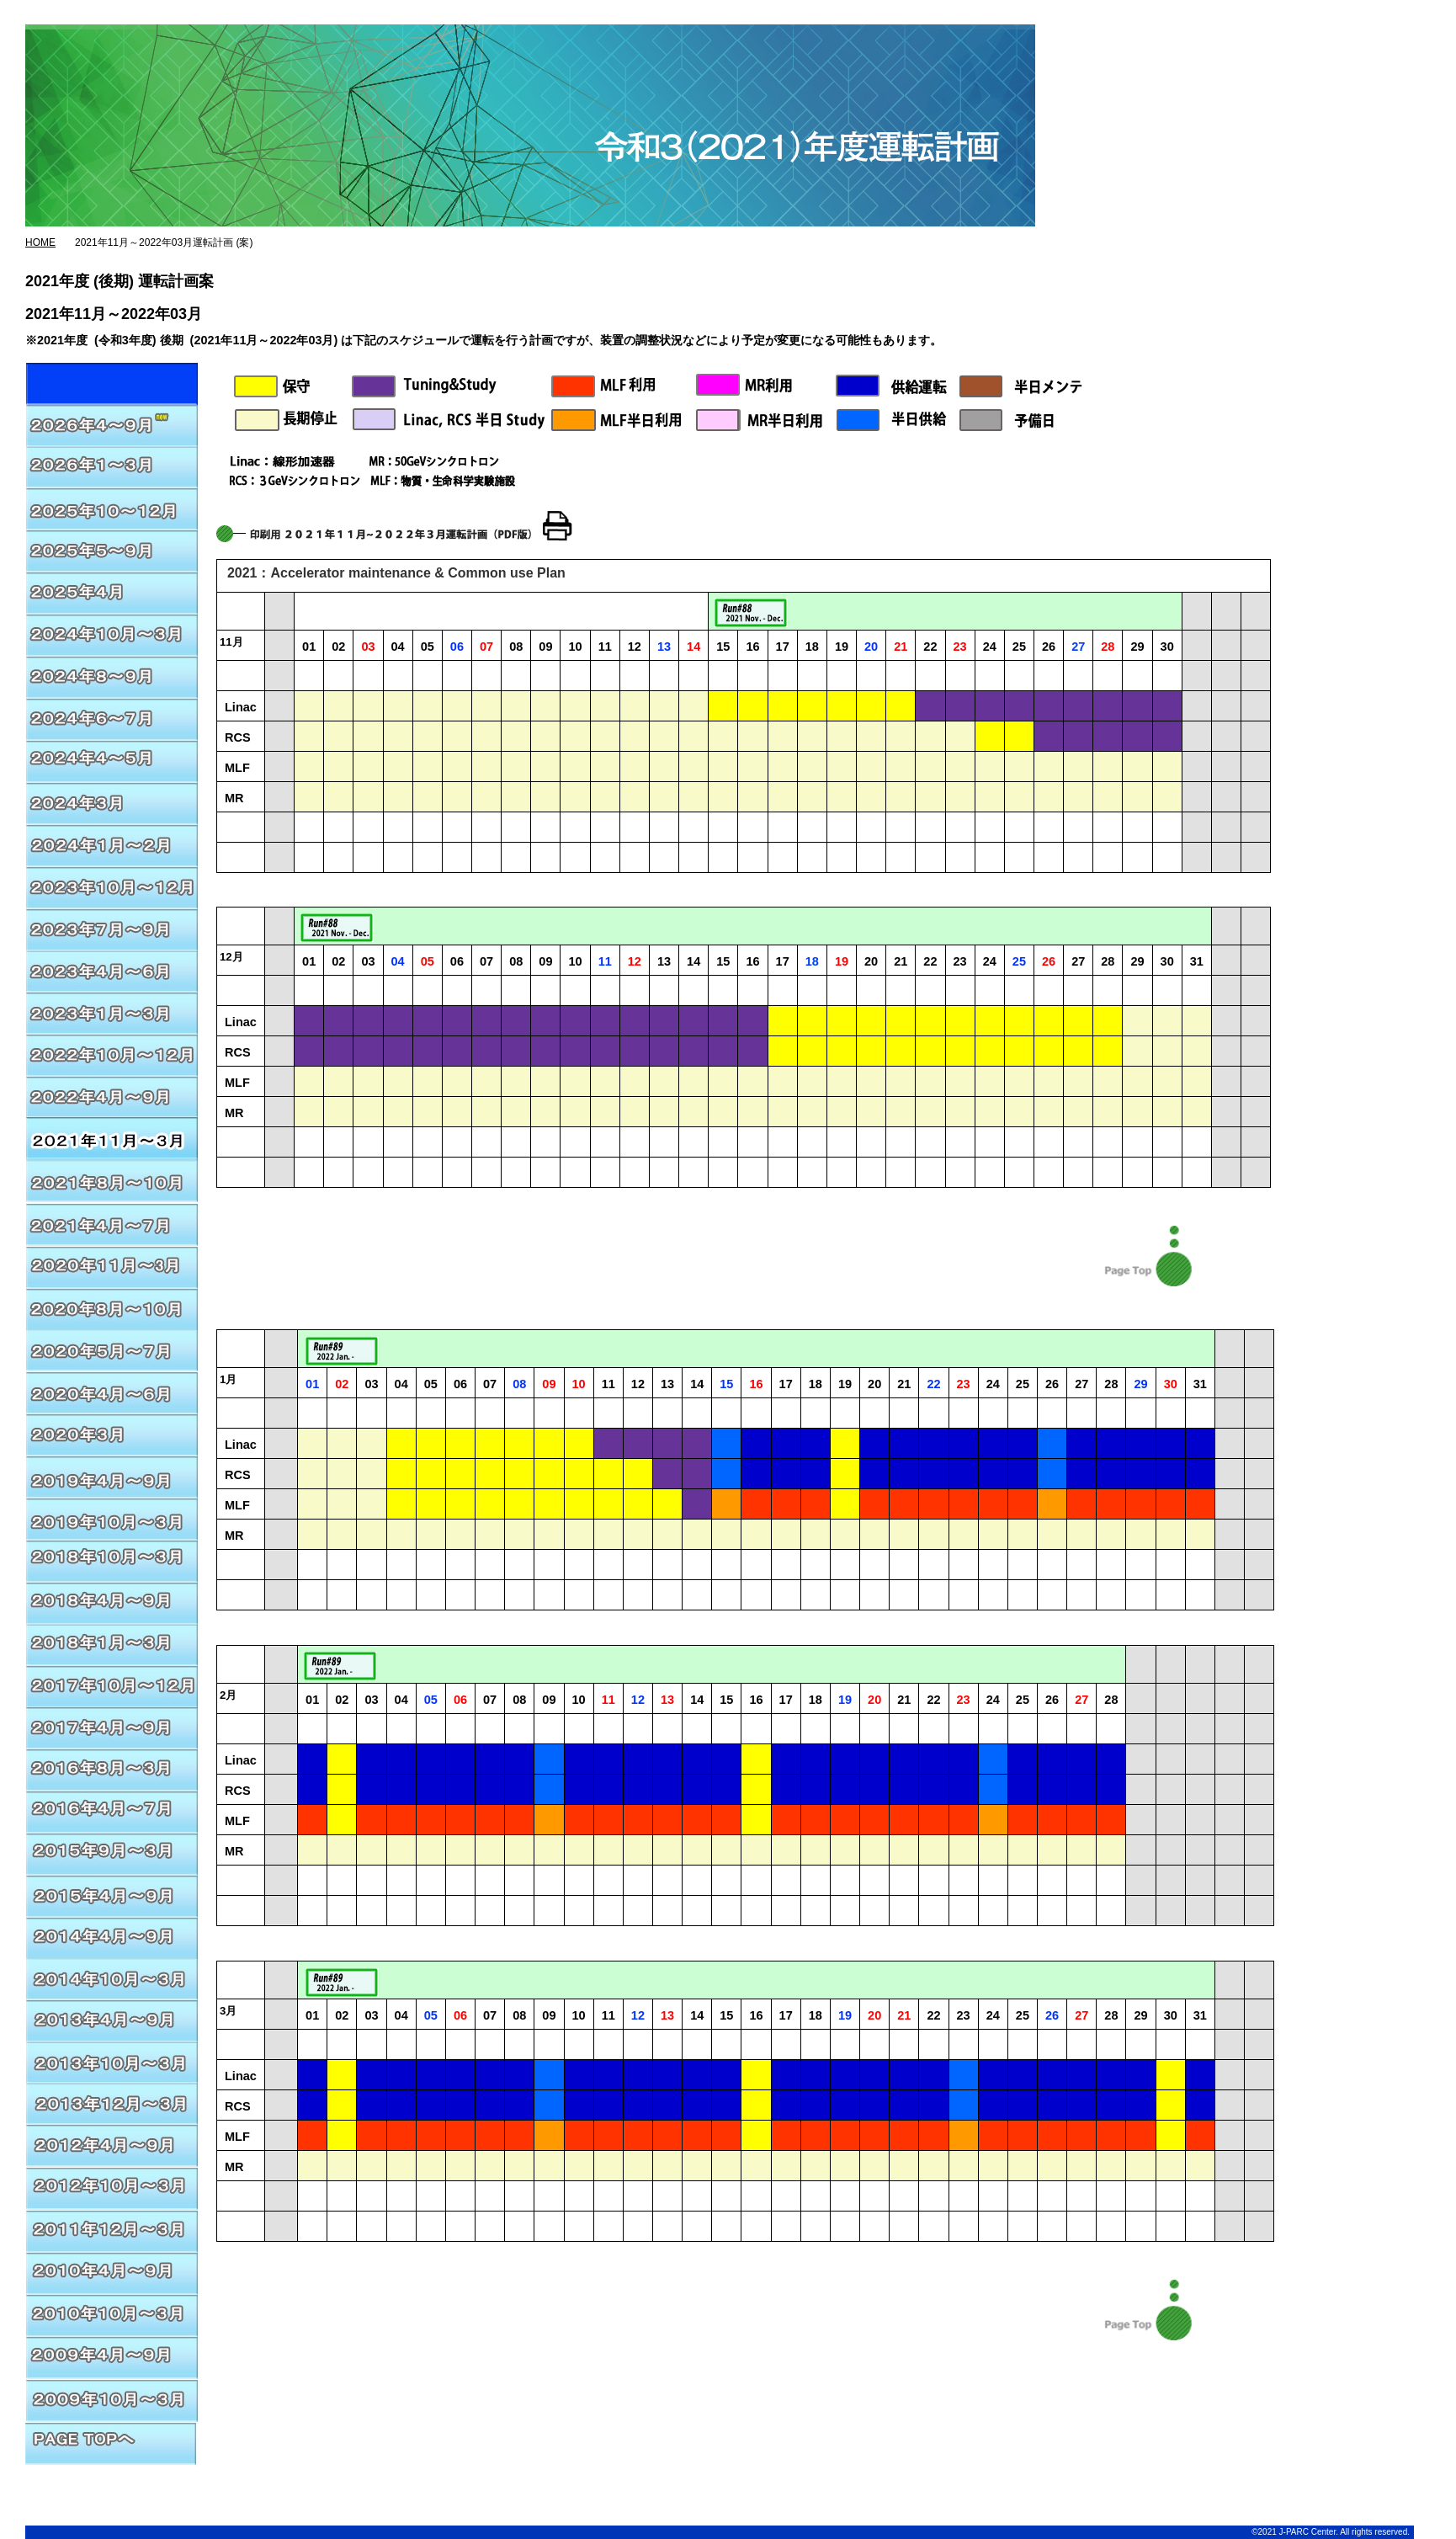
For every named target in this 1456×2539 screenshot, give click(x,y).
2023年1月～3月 (112, 1011)
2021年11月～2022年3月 (112, 1137)
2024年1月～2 (112, 843)
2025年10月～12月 (112, 506)
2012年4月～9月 (112, 2147)
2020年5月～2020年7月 (112, 1348)
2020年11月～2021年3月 (112, 1221)
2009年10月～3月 (112, 2400)
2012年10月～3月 (112, 2190)
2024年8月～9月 (112, 674)
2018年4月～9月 (112, 1600)
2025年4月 (112, 590)
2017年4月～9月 (112, 1727)
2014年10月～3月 (112, 1979)
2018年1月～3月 (112, 1642)
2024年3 (112, 801)
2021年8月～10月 (112, 1179)
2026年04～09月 (112, 380)
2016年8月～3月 (112, 1769)
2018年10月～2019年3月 (112, 1558)
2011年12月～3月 (112, 2232)
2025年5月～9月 (112, 548)
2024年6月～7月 (112, 716)
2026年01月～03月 (112, 464)
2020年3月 (112, 1432)
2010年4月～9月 (112, 2274)
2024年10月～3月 (112, 632)
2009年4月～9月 (112, 2358)
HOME (40, 242)
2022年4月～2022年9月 (112, 1095)
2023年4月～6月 (112, 969)
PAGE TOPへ (112, 2442)
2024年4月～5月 (112, 758)
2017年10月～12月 (112, 1684)
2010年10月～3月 (112, 2316)
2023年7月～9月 (112, 927)
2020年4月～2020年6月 (112, 1390)
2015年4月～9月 (112, 1895)
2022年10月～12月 (112, 1053)
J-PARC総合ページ (644, 17)
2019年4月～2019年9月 (112, 1516)
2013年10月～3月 (112, 2063)
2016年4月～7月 (112, 1811)
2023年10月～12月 (112, 885)
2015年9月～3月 (112, 1853)
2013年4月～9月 (112, 2021)
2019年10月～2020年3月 (112, 1474)
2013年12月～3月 (112, 2105)
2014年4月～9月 (112, 1937)
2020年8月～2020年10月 (112, 1306)
